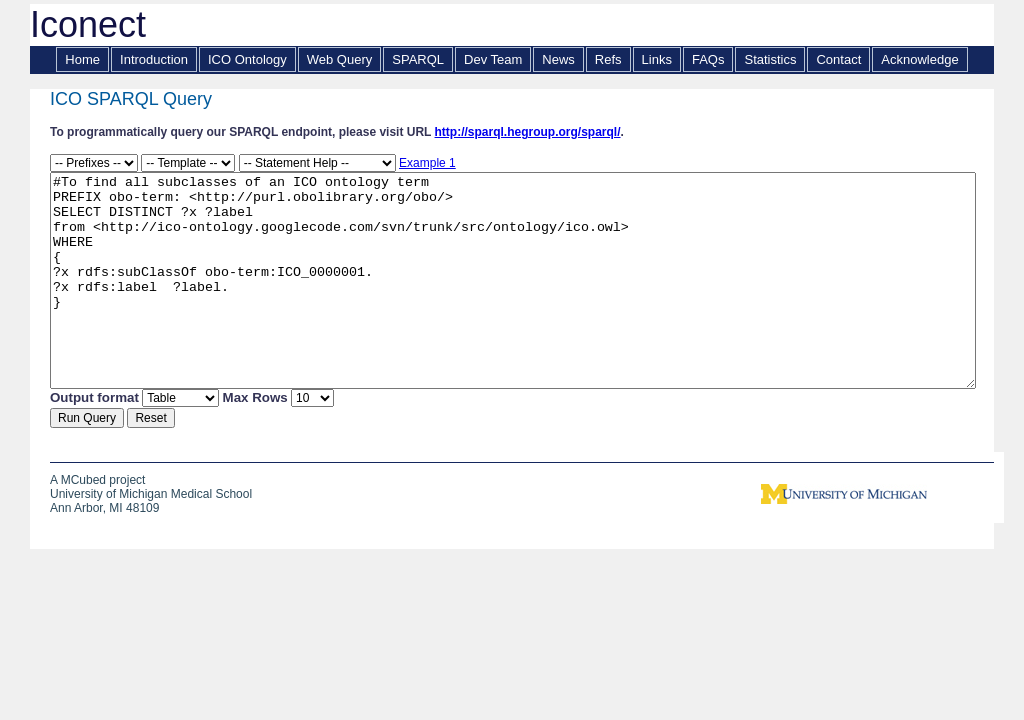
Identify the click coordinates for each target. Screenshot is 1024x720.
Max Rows (255, 400)
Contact (838, 59)
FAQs (708, 59)
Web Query (340, 59)
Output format (94, 400)
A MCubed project (97, 483)
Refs (608, 59)
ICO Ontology (247, 59)
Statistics (770, 59)
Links (657, 59)
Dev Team (493, 59)
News (558, 59)
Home (82, 59)
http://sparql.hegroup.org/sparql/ (528, 132)
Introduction (154, 59)
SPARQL (418, 59)
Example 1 (427, 163)
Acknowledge (919, 59)
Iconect (88, 24)
